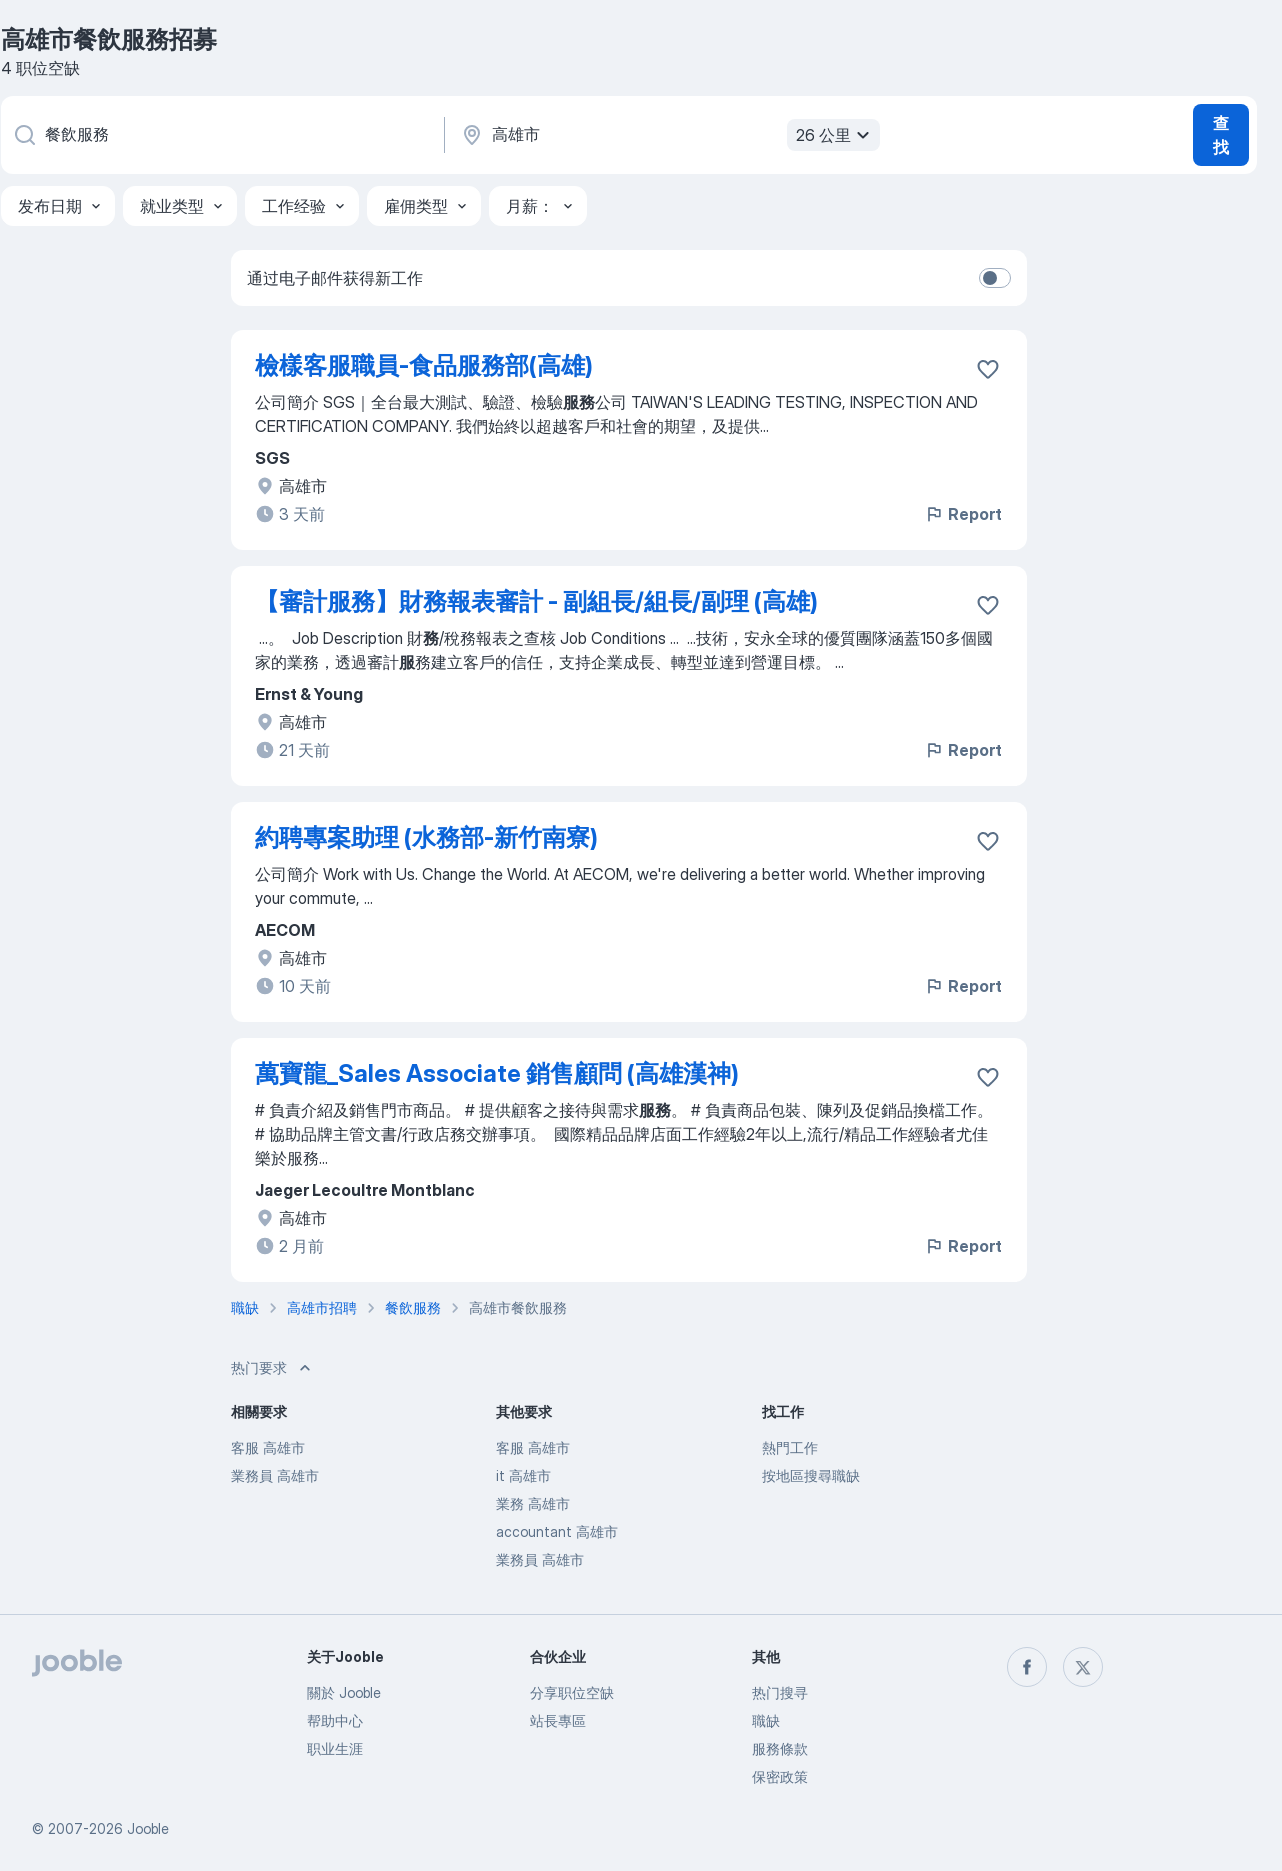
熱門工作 (790, 1447)
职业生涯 (335, 1748)
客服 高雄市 (268, 1447)
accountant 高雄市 (557, 1531)
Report (963, 514)
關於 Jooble (344, 1692)
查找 (1221, 135)
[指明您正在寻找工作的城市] (668, 135)
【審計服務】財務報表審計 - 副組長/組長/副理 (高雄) (536, 601)
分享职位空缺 (572, 1692)
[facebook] (1027, 1667)
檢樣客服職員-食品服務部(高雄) (424, 365)
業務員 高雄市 (275, 1475)
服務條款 (780, 1748)
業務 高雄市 (533, 1503)
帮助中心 (335, 1720)
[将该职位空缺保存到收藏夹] (988, 369)
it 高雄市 (523, 1475)
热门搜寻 (780, 1692)
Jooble (148, 1828)
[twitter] (1083, 1667)
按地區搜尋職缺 (811, 1475)
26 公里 (835, 135)
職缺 (766, 1720)
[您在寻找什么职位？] (221, 135)
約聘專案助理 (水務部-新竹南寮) (426, 837)
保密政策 (780, 1776)
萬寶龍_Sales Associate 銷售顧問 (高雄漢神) (497, 1073)
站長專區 (558, 1720)
